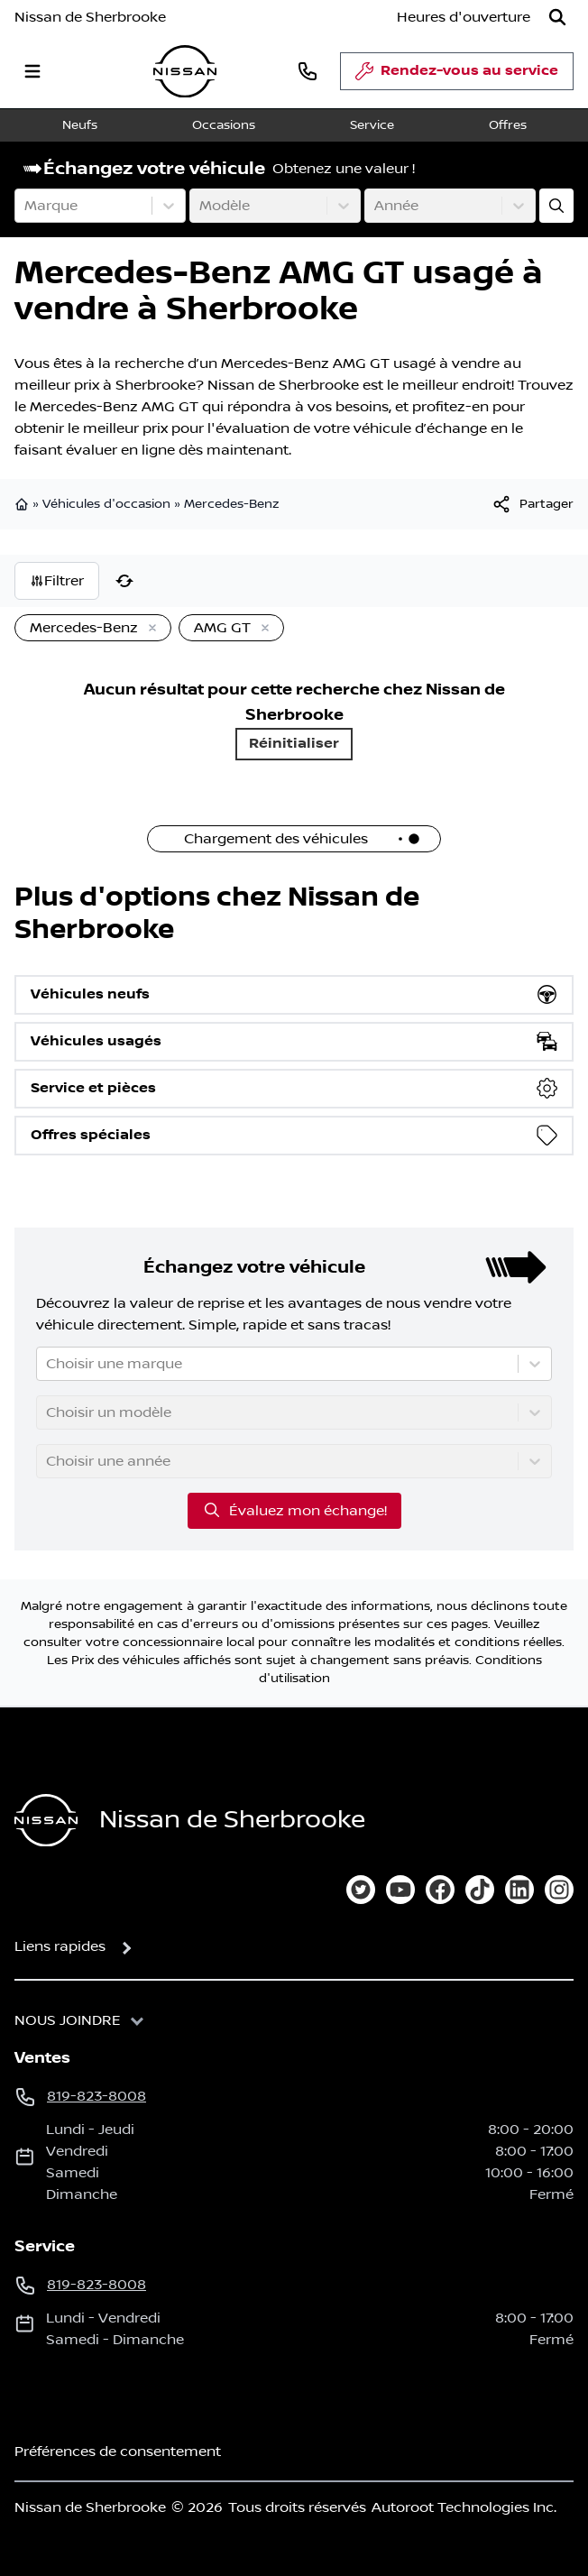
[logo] (184, 71)
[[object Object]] (532, 504)
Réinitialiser (294, 743)
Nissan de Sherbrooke (90, 17)
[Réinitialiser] (124, 581)
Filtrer (57, 581)
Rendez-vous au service (457, 75)
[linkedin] (519, 1889)
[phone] (307, 70)
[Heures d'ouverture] (463, 17)
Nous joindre (67, 2020)
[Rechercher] (557, 17)
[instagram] (559, 1889)
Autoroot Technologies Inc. (464, 2507)
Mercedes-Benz (231, 504)
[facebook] (440, 1889)
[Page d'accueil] (46, 1820)
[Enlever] (149, 628)
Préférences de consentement (117, 2451)
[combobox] (26, 205)
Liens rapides (60, 1946)
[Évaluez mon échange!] (556, 206)
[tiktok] (479, 1889)
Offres (508, 125)
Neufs (79, 125)
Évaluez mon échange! (294, 1510)
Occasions (223, 125)
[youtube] (400, 1889)
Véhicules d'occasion (106, 504)
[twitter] (360, 1889)
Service (372, 125)
